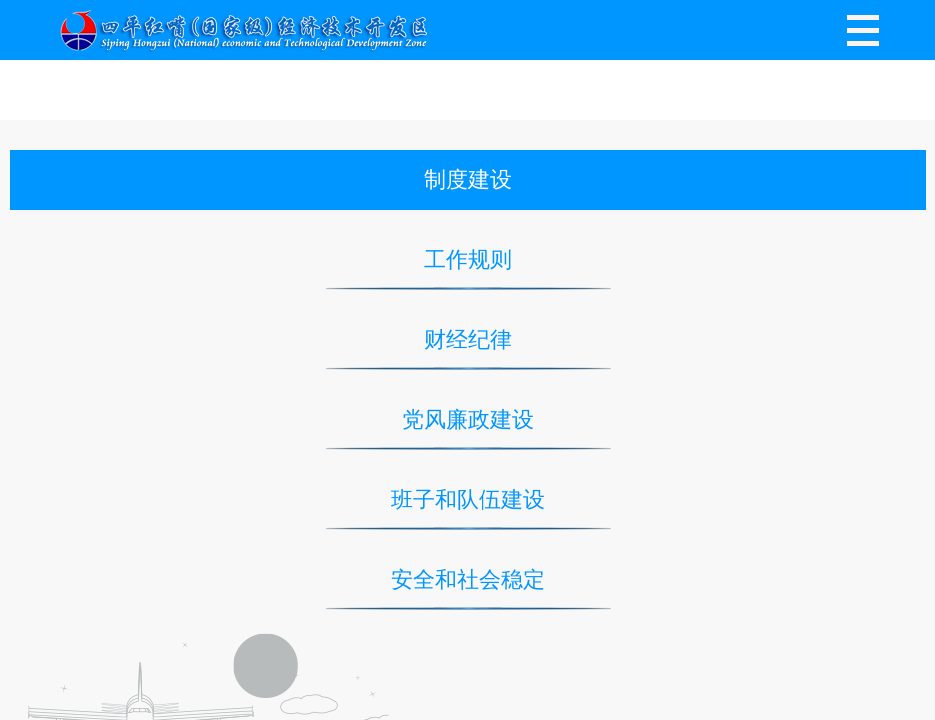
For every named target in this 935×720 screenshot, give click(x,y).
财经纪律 (468, 339)
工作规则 (468, 259)
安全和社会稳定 (468, 579)
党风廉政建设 (468, 419)
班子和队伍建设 (468, 499)
